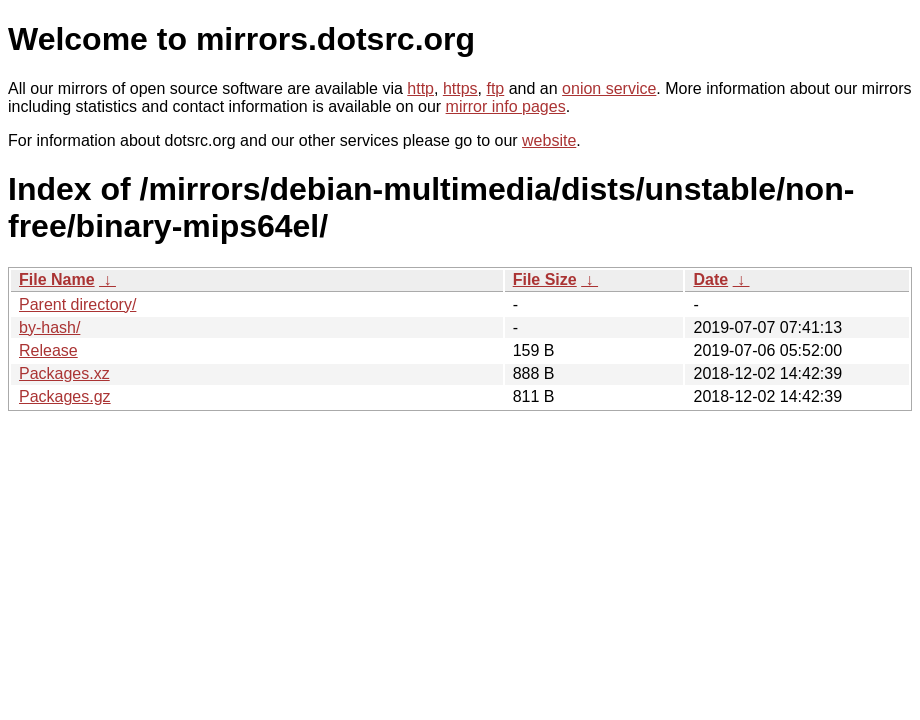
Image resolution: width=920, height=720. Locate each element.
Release (48, 350)
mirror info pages (506, 106)
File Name (57, 279)
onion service (609, 88)
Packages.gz (65, 396)
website (549, 140)
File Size (545, 279)
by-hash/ (49, 327)
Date (710, 279)
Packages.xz (64, 373)
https (460, 88)
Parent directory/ (77, 304)
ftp (495, 88)
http (420, 88)
